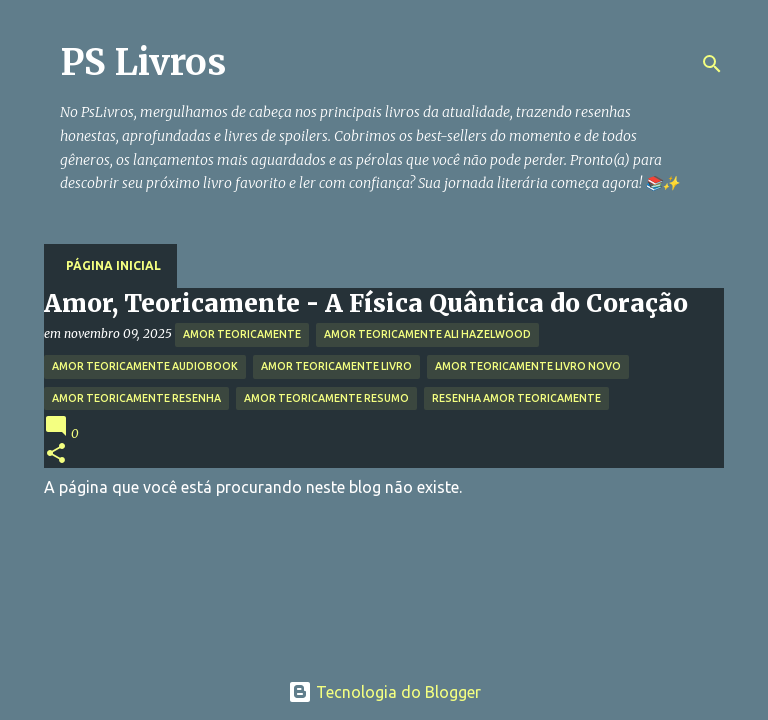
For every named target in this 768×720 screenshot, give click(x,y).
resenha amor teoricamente (516, 398)
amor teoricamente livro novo (528, 366)
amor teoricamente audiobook (145, 366)
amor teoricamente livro (336, 366)
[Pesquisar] (712, 64)
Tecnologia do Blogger (384, 692)
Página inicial (113, 265)
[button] (56, 454)
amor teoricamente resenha (136, 398)
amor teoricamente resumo (326, 398)
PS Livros (143, 62)
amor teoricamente (242, 334)
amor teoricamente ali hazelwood (427, 334)
